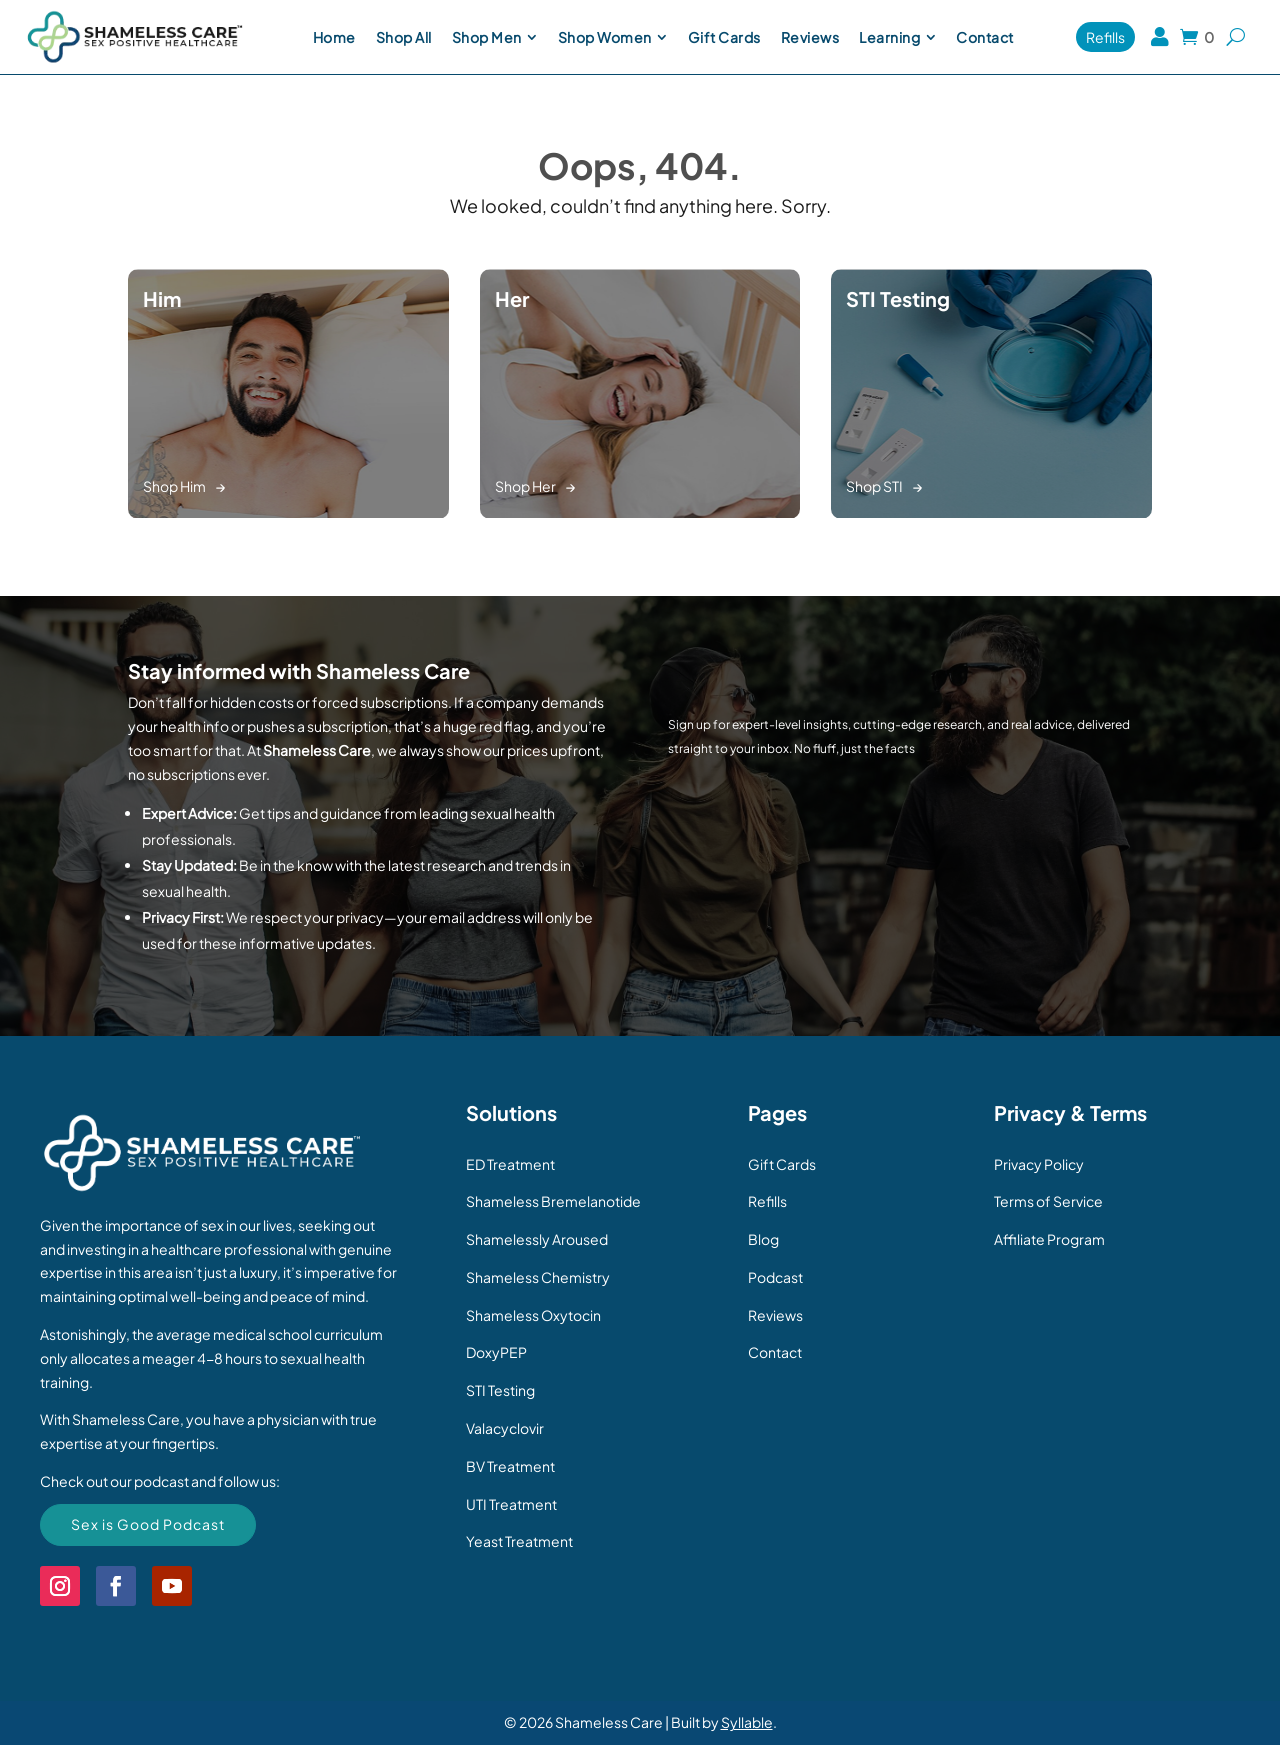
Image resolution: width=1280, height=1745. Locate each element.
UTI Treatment (511, 1504)
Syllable (747, 1722)
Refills (767, 1201)
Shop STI (874, 486)
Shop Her (525, 486)
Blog (763, 1239)
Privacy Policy (1039, 1164)
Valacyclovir (505, 1428)
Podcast (775, 1277)
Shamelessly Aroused (537, 1239)
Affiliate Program (1049, 1239)
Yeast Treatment (519, 1541)
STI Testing (500, 1390)
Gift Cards (782, 1164)
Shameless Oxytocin (533, 1315)
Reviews (775, 1315)
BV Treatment (510, 1466)
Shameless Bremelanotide (553, 1201)
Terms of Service (1048, 1201)
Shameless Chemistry (538, 1277)
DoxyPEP (496, 1352)
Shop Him (174, 486)
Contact (775, 1352)
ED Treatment (510, 1164)
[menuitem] (334, 37)
